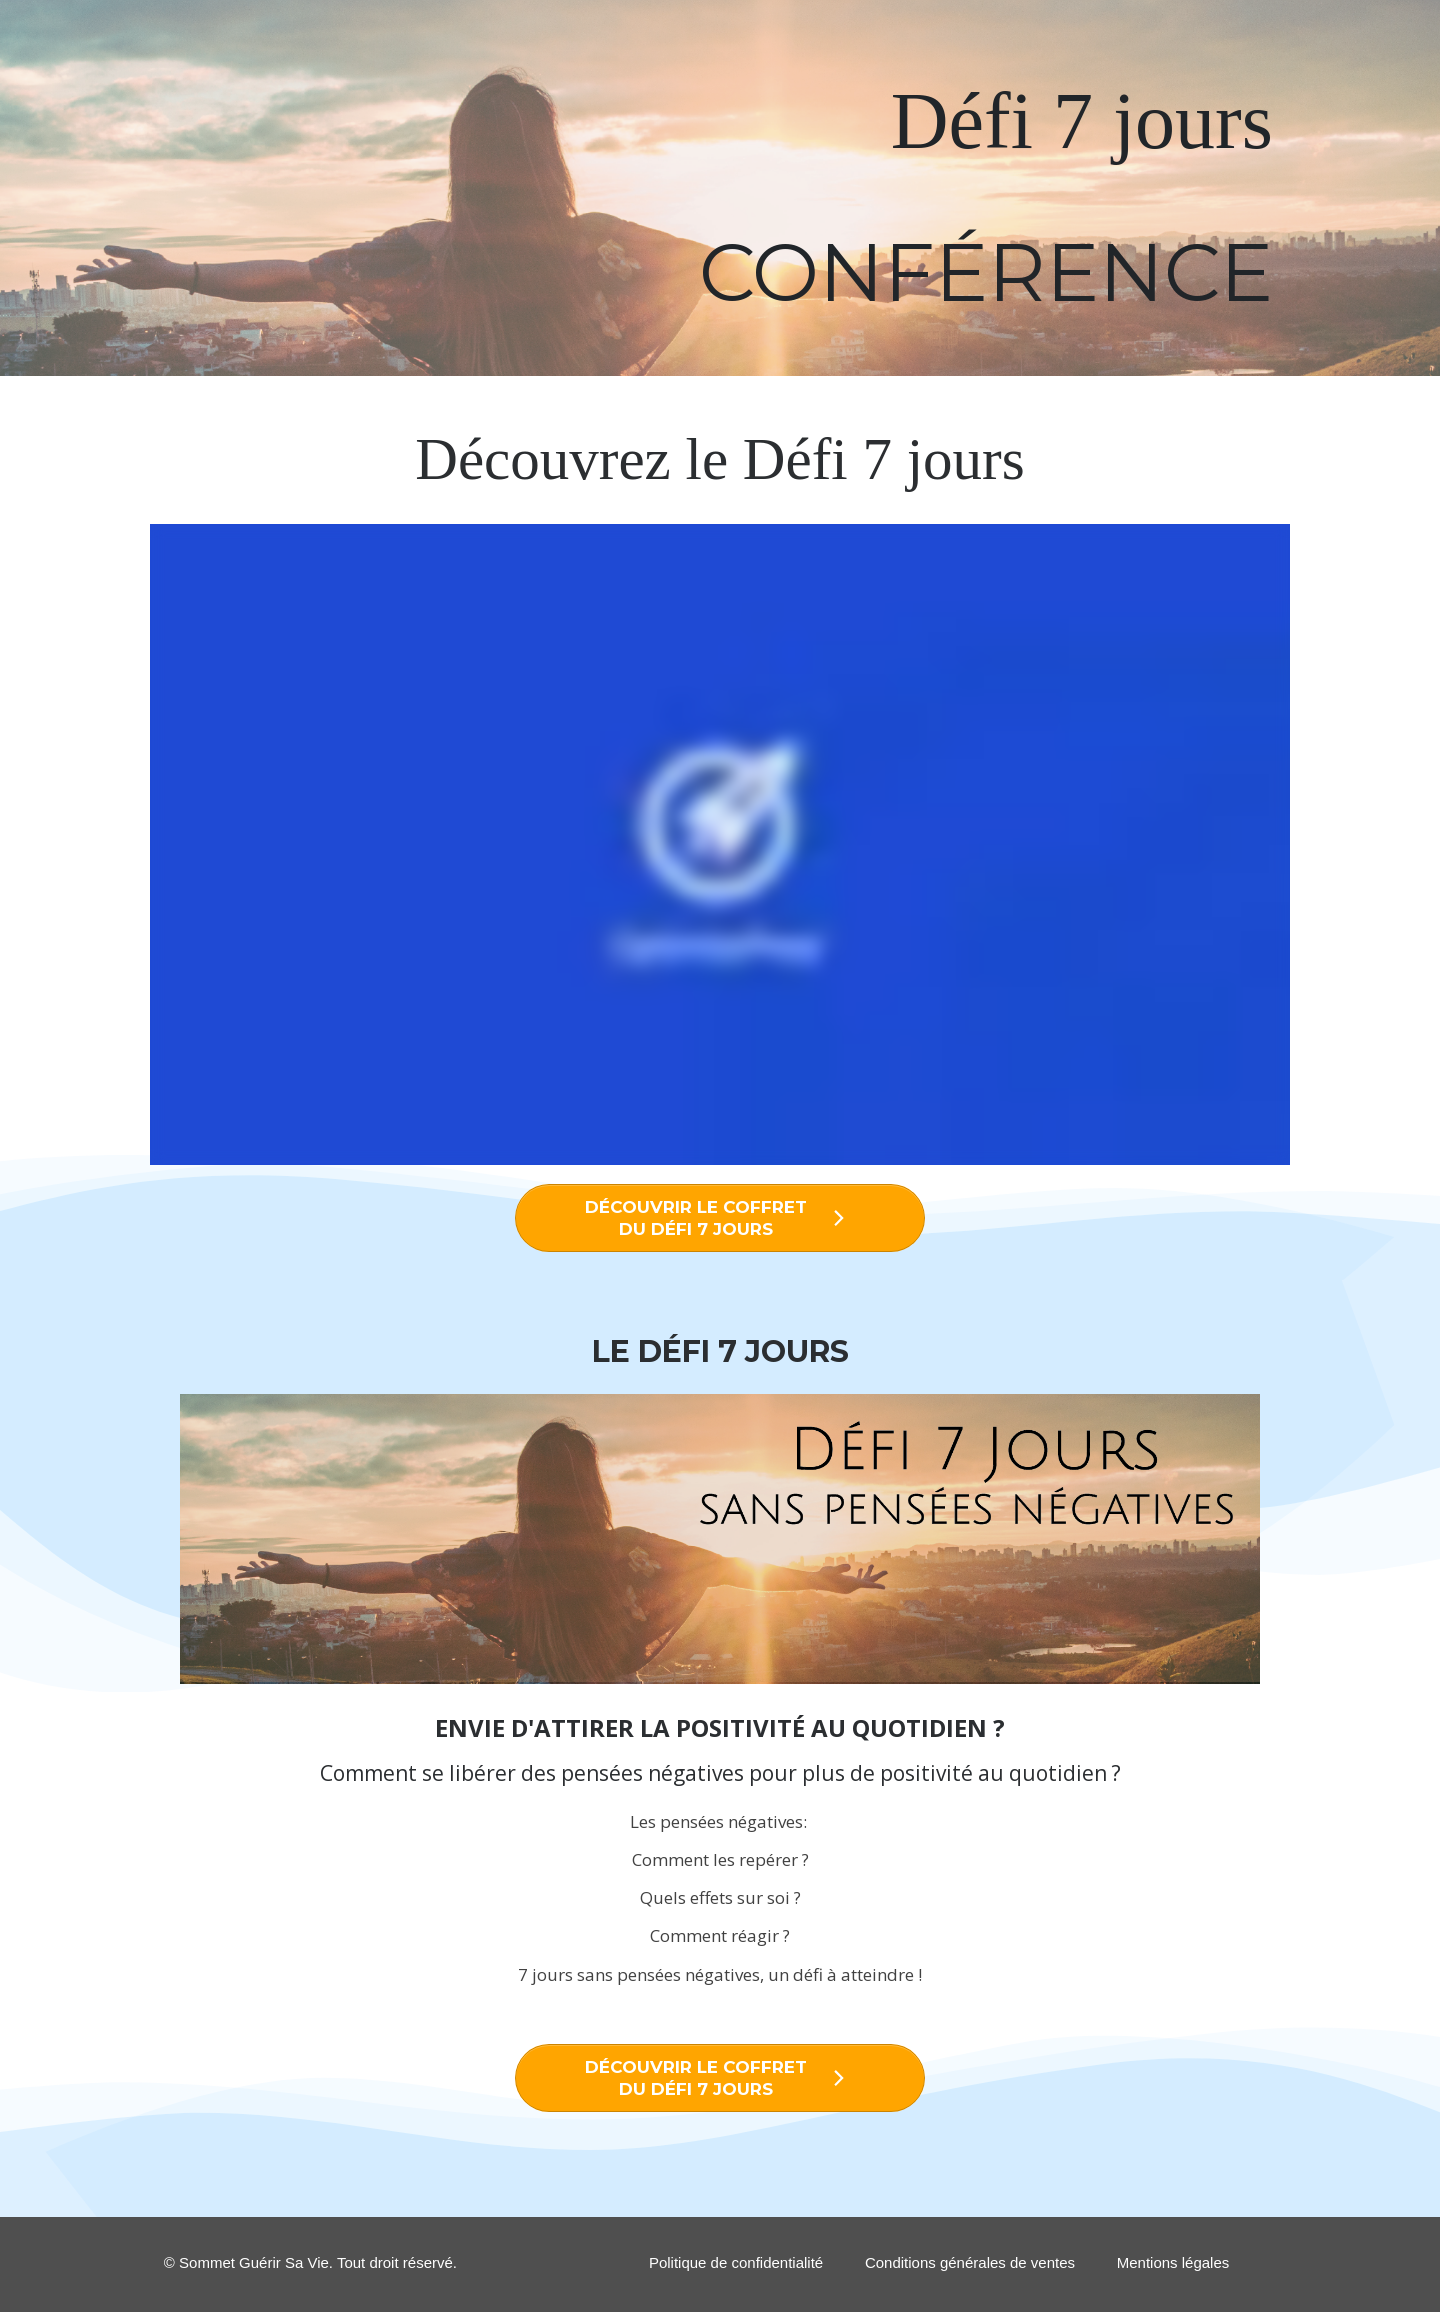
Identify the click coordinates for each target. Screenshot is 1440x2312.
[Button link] (720, 1218)
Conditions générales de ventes (970, 2262)
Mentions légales (1173, 2262)
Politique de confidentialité (736, 2262)
